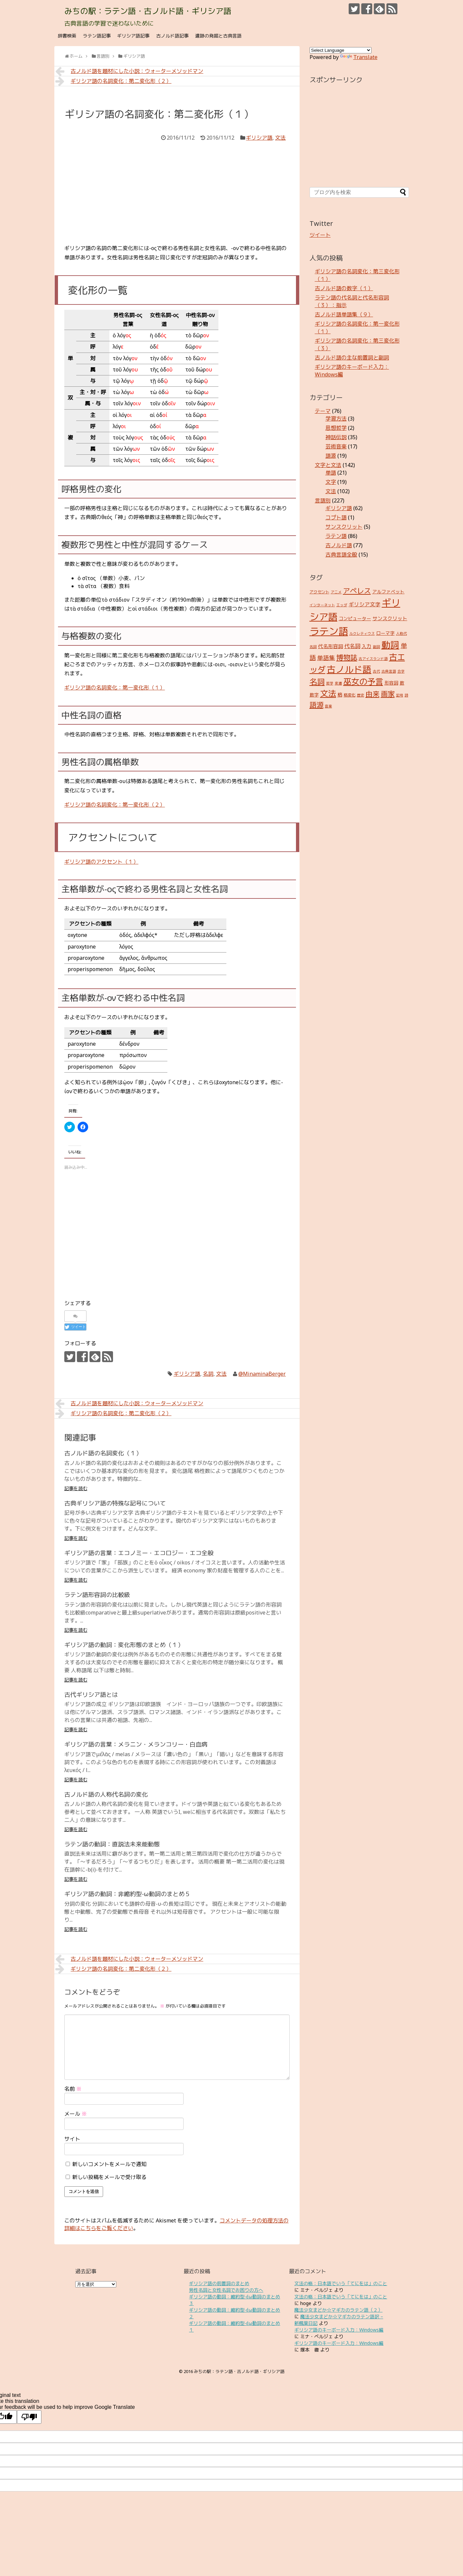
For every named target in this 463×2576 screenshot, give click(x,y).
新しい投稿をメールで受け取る (109, 2177)
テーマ (323, 411)
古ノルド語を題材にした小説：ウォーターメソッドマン (129, 71)
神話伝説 (336, 437)
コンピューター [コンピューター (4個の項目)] (355, 618)
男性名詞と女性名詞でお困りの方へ (226, 2290)
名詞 (208, 1373)
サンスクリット (344, 526)
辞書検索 (67, 36)
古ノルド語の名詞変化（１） (103, 1453)
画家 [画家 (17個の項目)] (388, 693)
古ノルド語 (338, 545)
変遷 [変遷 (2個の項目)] (338, 683)
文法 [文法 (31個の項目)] (328, 693)
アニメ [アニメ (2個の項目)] (336, 592)
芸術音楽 (336, 446)
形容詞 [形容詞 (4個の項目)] (391, 683)
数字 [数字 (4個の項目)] (314, 695)
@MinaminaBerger (262, 1373)
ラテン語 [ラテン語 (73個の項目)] (329, 631)
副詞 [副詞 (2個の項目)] (376, 646)
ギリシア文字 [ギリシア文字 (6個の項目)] (364, 604)
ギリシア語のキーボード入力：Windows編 (338, 2330)
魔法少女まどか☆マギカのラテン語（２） (338, 2310)
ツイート (320, 234)
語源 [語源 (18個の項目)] (316, 704)
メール (75, 2113)
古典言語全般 (341, 554)
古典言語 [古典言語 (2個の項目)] (388, 671)
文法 (280, 137)
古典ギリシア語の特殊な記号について (115, 1503)
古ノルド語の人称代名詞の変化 (106, 1794)
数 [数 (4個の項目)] (402, 683)
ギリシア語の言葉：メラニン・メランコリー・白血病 (135, 1744)
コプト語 (336, 517)
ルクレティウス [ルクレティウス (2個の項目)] (362, 633)
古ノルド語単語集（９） (344, 314)
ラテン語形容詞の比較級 (97, 1595)
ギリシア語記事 (133, 36)
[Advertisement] (177, 192)
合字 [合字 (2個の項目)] (401, 671)
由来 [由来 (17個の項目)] (372, 693)
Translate (358, 57)
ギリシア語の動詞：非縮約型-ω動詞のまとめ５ (127, 1894)
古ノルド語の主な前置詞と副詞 (352, 357)
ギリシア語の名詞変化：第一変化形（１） (114, 687)
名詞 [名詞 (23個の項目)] (317, 682)
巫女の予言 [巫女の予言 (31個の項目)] (363, 681)
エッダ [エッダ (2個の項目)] (341, 605)
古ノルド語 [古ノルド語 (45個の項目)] (349, 669)
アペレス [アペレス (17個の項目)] (357, 590)
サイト (72, 2139)
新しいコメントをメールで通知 (109, 2164)
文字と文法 (328, 465)
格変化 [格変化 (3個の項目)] (350, 695)
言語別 (323, 500)
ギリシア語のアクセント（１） (101, 861)
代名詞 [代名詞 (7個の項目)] (352, 646)
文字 (330, 482)
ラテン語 (336, 536)
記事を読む (75, 1488)
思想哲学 (336, 427)
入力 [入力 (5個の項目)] (367, 646)
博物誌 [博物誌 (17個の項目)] (346, 657)
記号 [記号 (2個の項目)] (399, 695)
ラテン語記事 (97, 36)
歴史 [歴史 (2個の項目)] (360, 695)
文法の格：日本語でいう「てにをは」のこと (340, 2283)
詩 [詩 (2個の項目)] (406, 695)
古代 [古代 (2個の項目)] (376, 671)
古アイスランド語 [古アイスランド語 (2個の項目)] (373, 658)
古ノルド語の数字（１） (344, 288)
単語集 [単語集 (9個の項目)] (326, 658)
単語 (330, 472)
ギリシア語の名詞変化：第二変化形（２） (113, 81)
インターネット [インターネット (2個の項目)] (322, 605)
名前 (73, 2088)
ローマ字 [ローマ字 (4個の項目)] (385, 633)
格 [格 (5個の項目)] (339, 694)
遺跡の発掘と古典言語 (218, 36)
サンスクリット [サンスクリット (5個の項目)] (390, 618)
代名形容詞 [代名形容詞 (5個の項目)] (330, 646)
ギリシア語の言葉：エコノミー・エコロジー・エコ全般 (138, 1553)
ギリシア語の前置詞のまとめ (219, 2283)
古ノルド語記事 (172, 36)
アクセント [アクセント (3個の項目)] (319, 592)
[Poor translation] (29, 2417)
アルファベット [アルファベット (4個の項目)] (388, 591)
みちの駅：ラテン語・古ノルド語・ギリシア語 (147, 10)
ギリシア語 (259, 137)
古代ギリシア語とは (91, 1694)
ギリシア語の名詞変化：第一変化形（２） (114, 804)
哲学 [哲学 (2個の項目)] (329, 683)
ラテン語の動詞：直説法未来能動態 (112, 1844)
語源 (330, 455)
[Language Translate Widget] (341, 50)
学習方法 (336, 418)
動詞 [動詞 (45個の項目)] (390, 645)
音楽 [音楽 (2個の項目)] (328, 706)
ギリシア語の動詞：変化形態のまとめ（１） (124, 1645)
